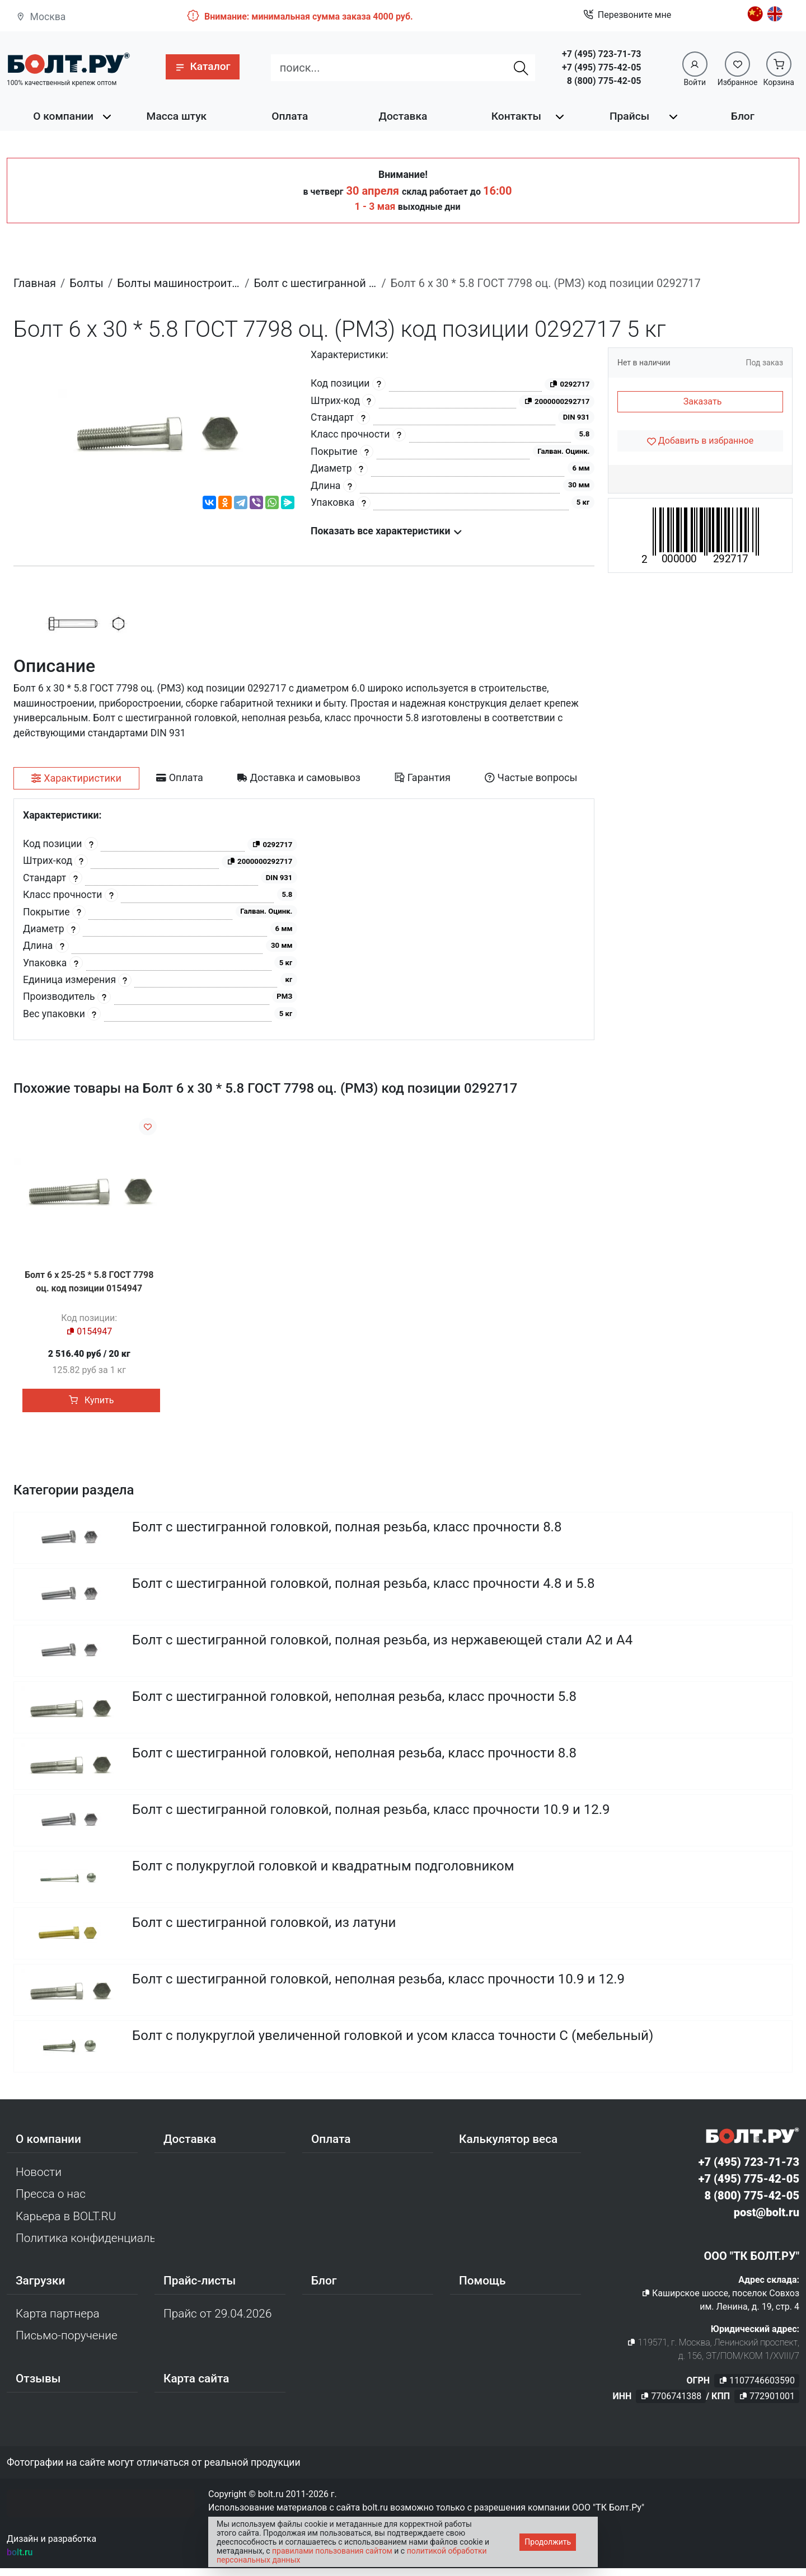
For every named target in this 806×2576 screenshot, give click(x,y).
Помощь (482, 2288)
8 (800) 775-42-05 (604, 81)
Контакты (516, 116)
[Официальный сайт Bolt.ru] (68, 63)
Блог (743, 116)
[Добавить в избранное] (700, 441)
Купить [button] (91, 1400)
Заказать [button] (702, 401)
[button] (202, 66)
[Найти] (521, 67)
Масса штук (177, 116)
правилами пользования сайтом (332, 2550)
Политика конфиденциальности (85, 2246)
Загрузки (40, 2288)
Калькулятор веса (508, 2147)
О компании (63, 116)
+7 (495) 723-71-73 (601, 54)
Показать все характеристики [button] (386, 531)
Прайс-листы (199, 2288)
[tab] (76, 778)
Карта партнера (58, 2321)
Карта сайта (196, 2385)
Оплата (289, 116)
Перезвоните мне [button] (627, 15)
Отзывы (38, 2385)
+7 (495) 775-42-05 (601, 67)
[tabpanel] (303, 919)
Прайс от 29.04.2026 (217, 2321)
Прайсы (629, 116)
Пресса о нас (51, 2201)
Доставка (403, 116)
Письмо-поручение (67, 2343)
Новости (39, 2180)
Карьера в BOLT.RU (66, 2223)
